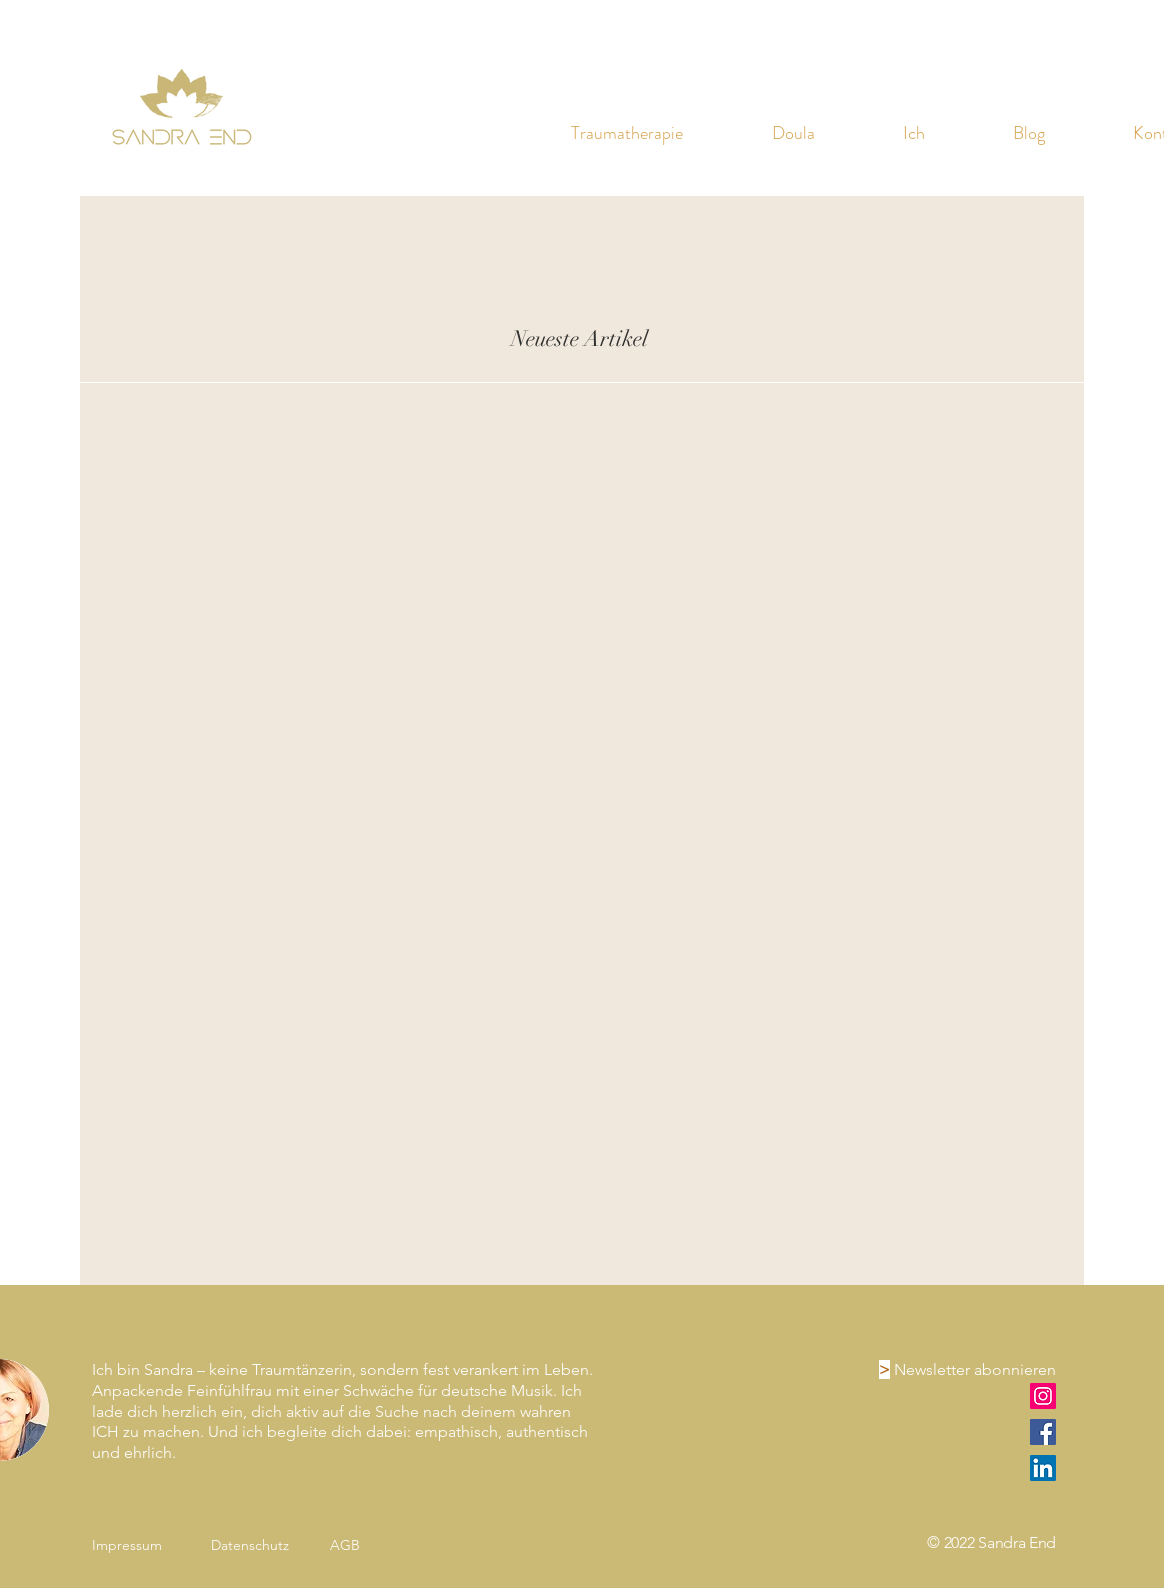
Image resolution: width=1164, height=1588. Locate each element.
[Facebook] (1043, 1432)
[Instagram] (1043, 1396)
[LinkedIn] (1043, 1468)
